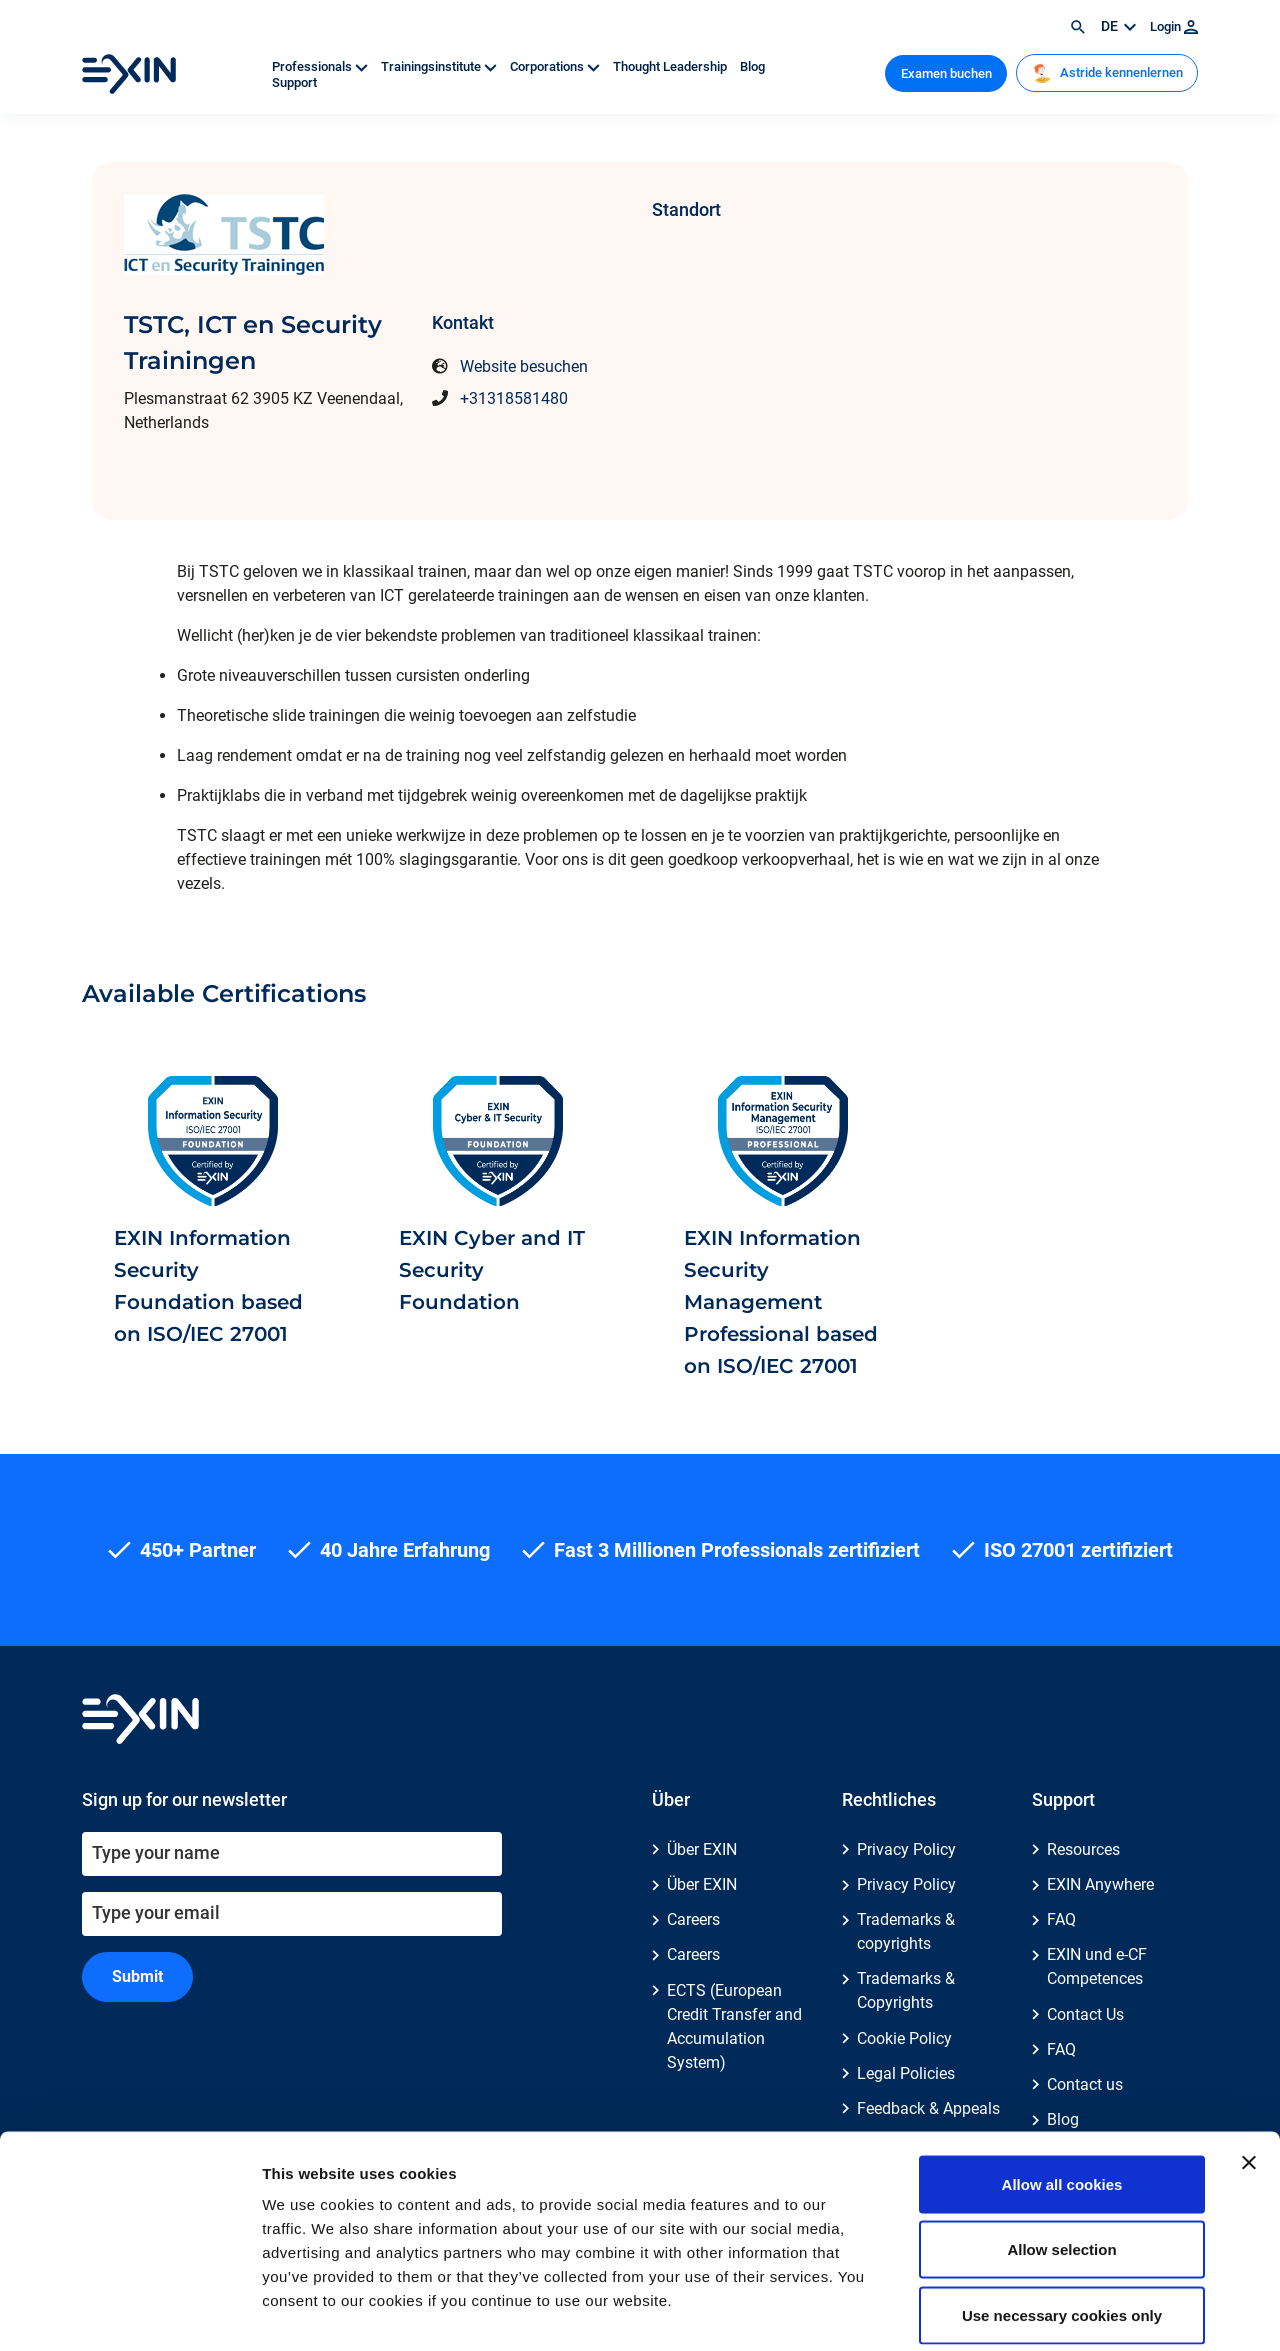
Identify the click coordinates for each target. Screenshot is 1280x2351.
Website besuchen (524, 366)
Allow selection (1061, 2154)
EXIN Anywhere (1100, 1884)
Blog (752, 66)
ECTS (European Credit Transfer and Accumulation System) (734, 2026)
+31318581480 (514, 398)
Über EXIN (702, 1849)
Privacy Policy (906, 1849)
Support (294, 82)
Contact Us (1085, 2014)
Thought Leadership (671, 66)
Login (1174, 26)
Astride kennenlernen (1107, 73)
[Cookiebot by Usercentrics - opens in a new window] (129, 2312)
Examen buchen (946, 73)
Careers (693, 1919)
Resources (1083, 1849)
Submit (137, 1976)
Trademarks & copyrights (906, 1931)
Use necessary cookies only (1062, 2219)
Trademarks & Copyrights (906, 1990)
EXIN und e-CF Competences (1097, 1966)
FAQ (1061, 1919)
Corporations (556, 66)
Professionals (321, 66)
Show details (1049, 2311)
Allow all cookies (1062, 2088)
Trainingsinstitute (440, 66)
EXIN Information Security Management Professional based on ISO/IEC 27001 (781, 1302)
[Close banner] (1249, 2067)
